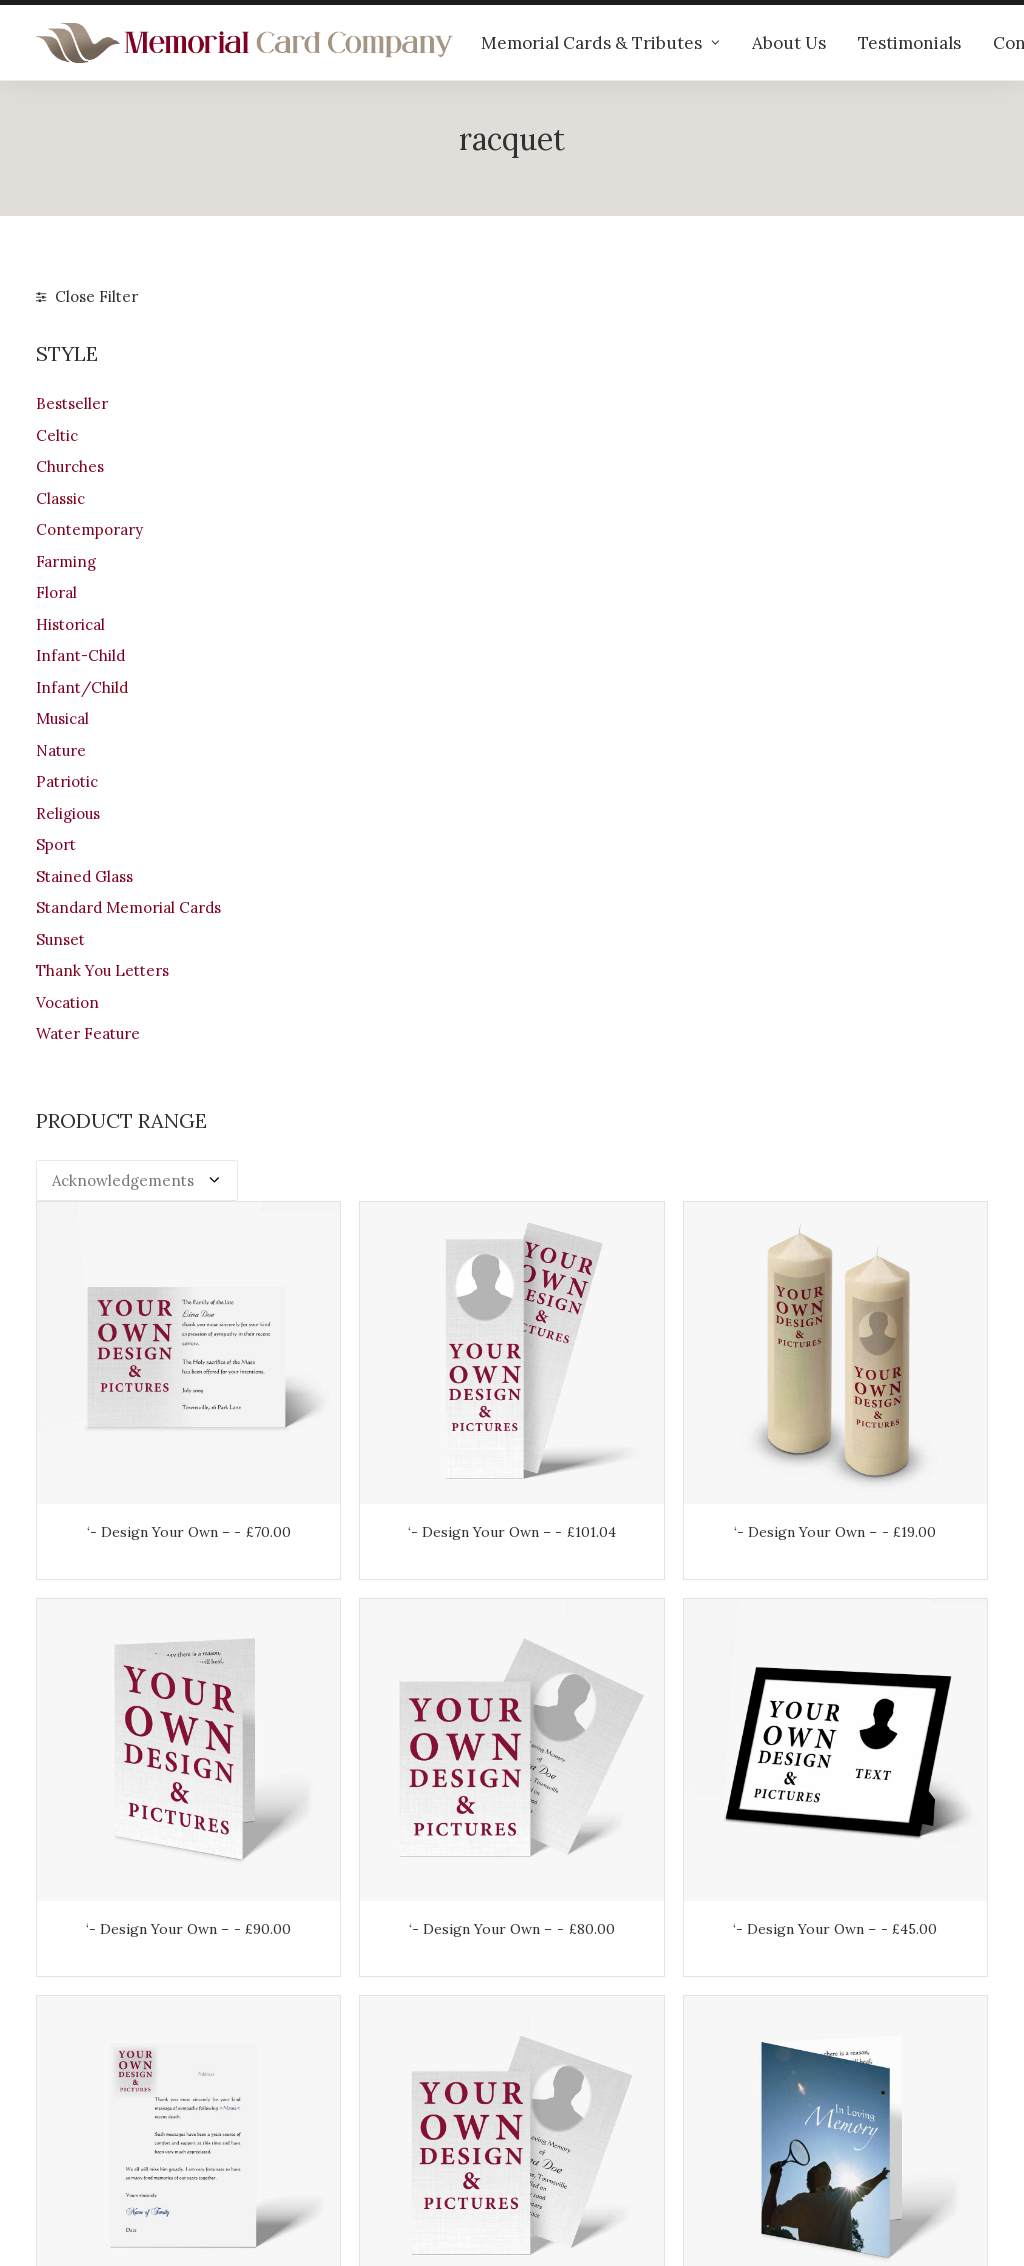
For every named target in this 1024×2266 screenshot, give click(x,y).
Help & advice (332, 2010)
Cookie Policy (578, 2139)
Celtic (57, 435)
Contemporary (89, 529)
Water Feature (88, 1033)
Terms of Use (578, 2087)
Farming (66, 561)
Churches (70, 466)
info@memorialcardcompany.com (157, 2133)
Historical (70, 624)
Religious (68, 813)
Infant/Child (82, 687)
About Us (789, 43)
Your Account (577, 2008)
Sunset (60, 939)
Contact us (321, 2089)
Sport (56, 844)
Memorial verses (343, 2063)
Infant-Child (80, 655)
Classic (60, 498)
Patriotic (67, 781)
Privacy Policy (580, 2113)
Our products (330, 1984)
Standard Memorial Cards (128, 907)
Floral (56, 592)
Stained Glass (84, 876)
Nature (61, 750)
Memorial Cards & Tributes (600, 43)
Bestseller (72, 403)
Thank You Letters (102, 970)
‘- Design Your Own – (387, 600)
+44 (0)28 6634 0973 (122, 2081)
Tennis (875, 1260)
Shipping (561, 2034)
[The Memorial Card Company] (245, 43)
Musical (62, 718)
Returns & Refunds (597, 2060)
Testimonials (909, 43)
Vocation (67, 1002)
